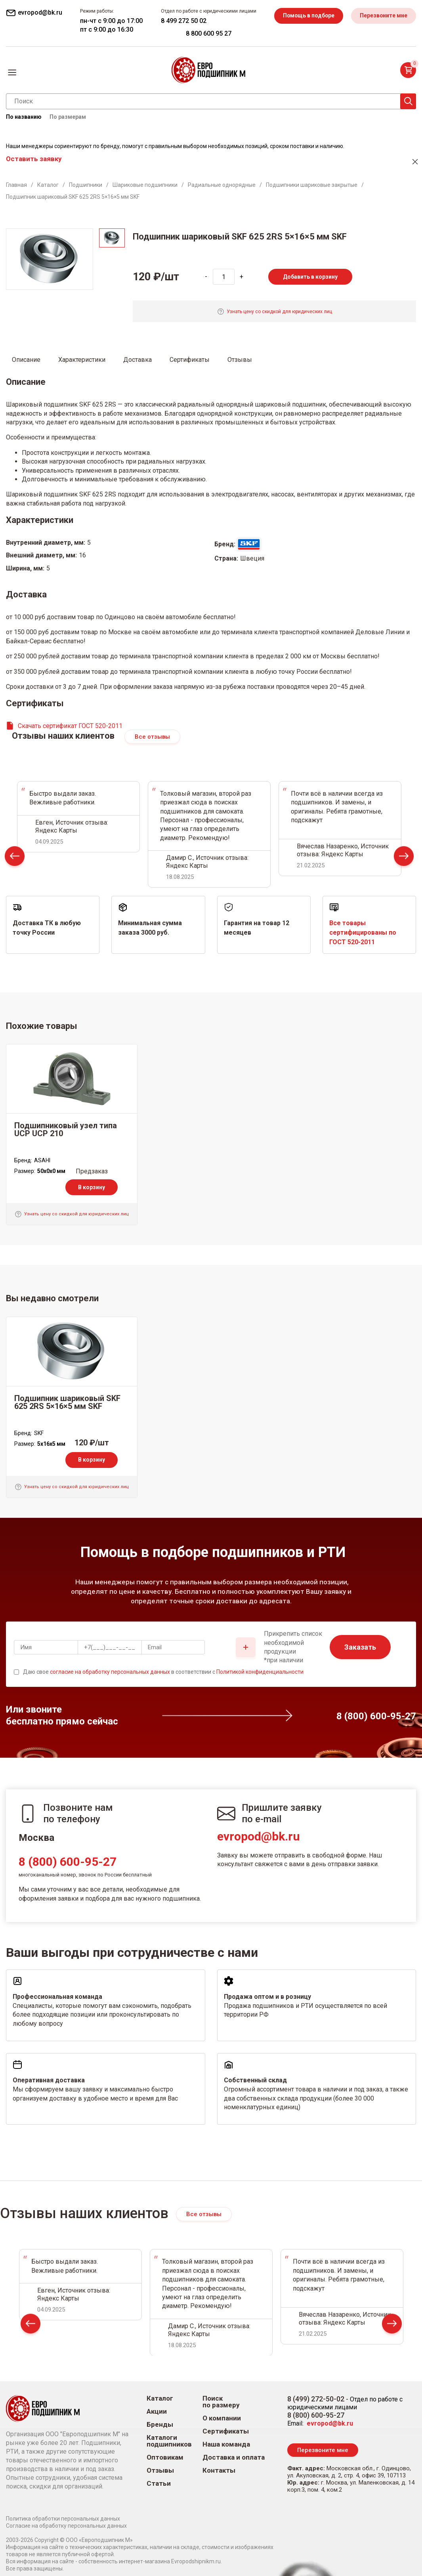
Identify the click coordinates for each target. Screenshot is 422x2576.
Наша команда (226, 2444)
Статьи (159, 2483)
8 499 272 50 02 (182, 21)
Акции (157, 2411)
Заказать (360, 1647)
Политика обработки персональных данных (63, 2518)
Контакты (218, 2470)
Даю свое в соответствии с (163, 1672)
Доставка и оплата (233, 2457)
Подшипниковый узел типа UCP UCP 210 (65, 1129)
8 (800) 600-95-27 (67, 1862)
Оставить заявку (33, 159)
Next (403, 857)
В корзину (91, 1187)
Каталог (160, 2398)
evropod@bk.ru (258, 1836)
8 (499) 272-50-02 (315, 2399)
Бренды (160, 2424)
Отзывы (160, 2470)
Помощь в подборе (307, 15)
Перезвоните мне (383, 15)
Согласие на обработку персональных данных (66, 2526)
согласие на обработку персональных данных (110, 1672)
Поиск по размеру (221, 2402)
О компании (221, 2418)
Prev (14, 857)
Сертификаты (225, 2431)
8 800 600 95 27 (207, 33)
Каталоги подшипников (169, 2441)
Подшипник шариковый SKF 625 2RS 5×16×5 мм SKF (67, 1402)
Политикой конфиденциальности (260, 1672)
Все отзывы (152, 736)
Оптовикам (165, 2457)
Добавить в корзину (310, 277)
